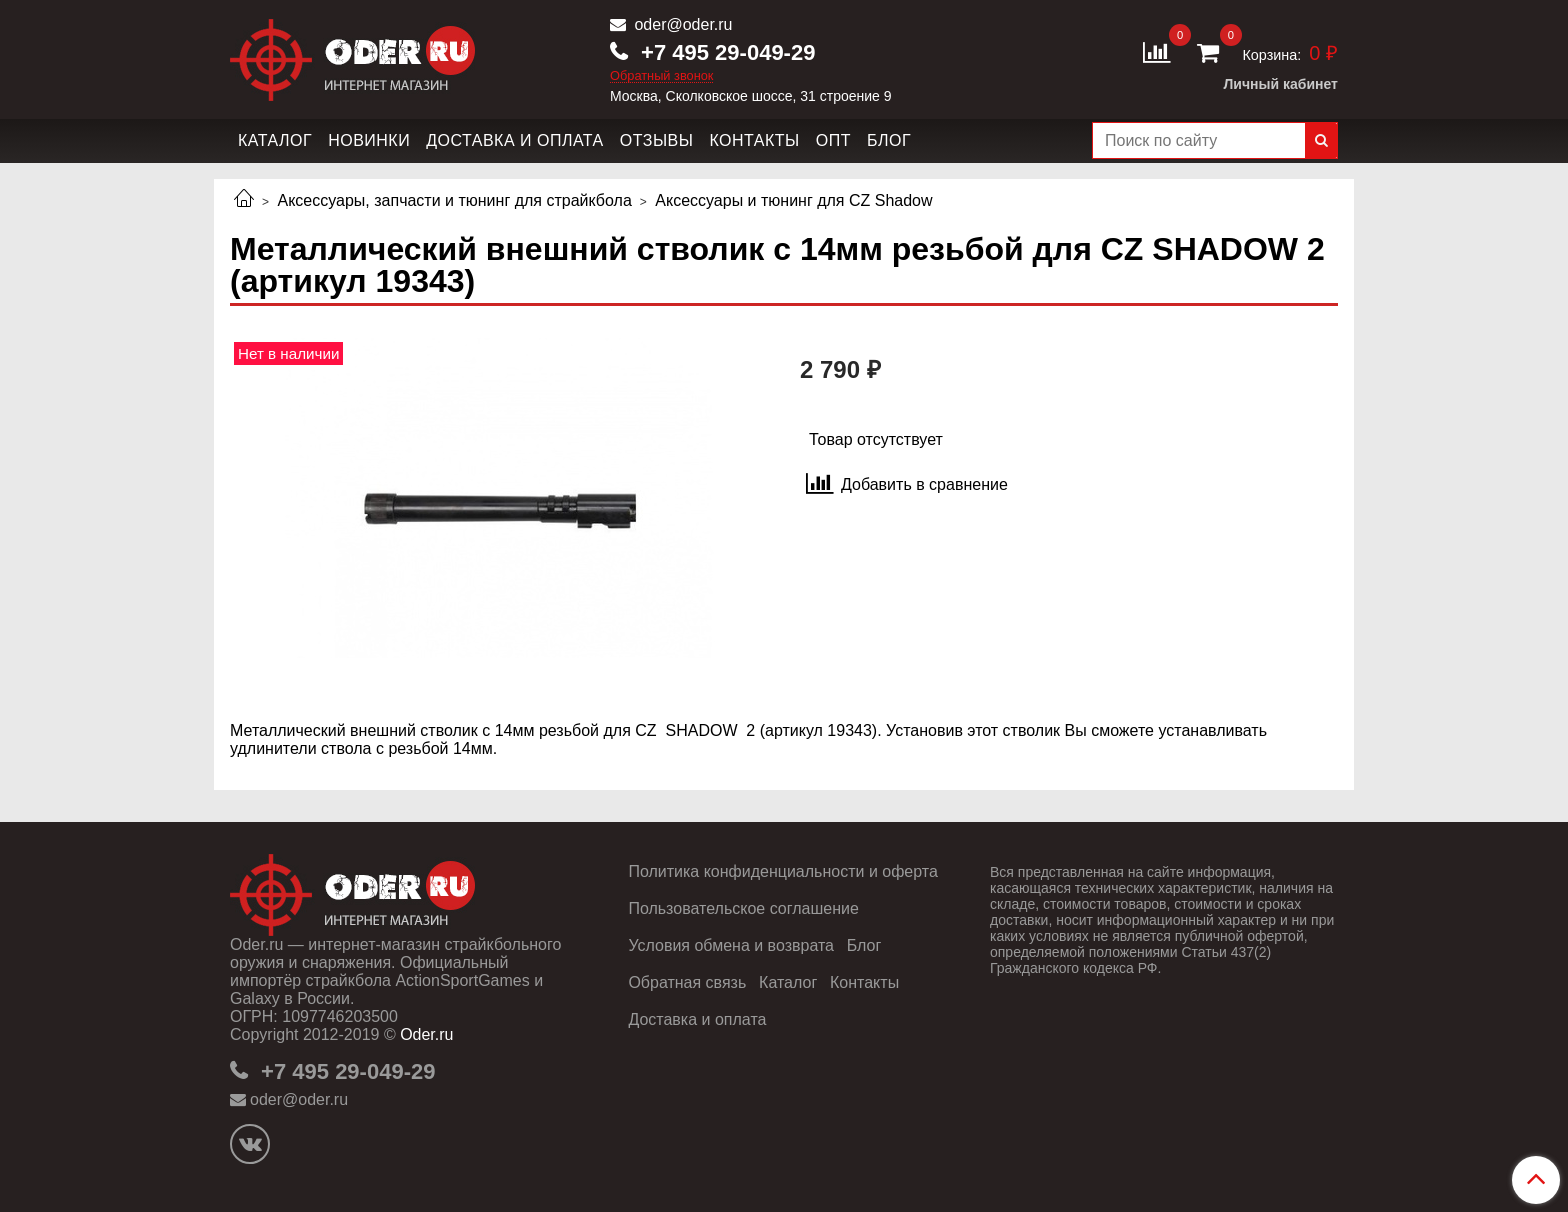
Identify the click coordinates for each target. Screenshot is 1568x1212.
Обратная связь (687, 982)
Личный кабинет (1281, 84)
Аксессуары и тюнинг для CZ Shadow (793, 200)
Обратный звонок (662, 76)
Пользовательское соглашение (743, 908)
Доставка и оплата (515, 140)
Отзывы (657, 140)
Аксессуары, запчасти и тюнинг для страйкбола (454, 200)
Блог (889, 140)
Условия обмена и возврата (731, 945)
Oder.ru (426, 1034)
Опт (833, 140)
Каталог (275, 140)
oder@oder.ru (681, 24)
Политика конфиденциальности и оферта (782, 871)
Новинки (369, 140)
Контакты (754, 140)
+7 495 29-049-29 (725, 52)
